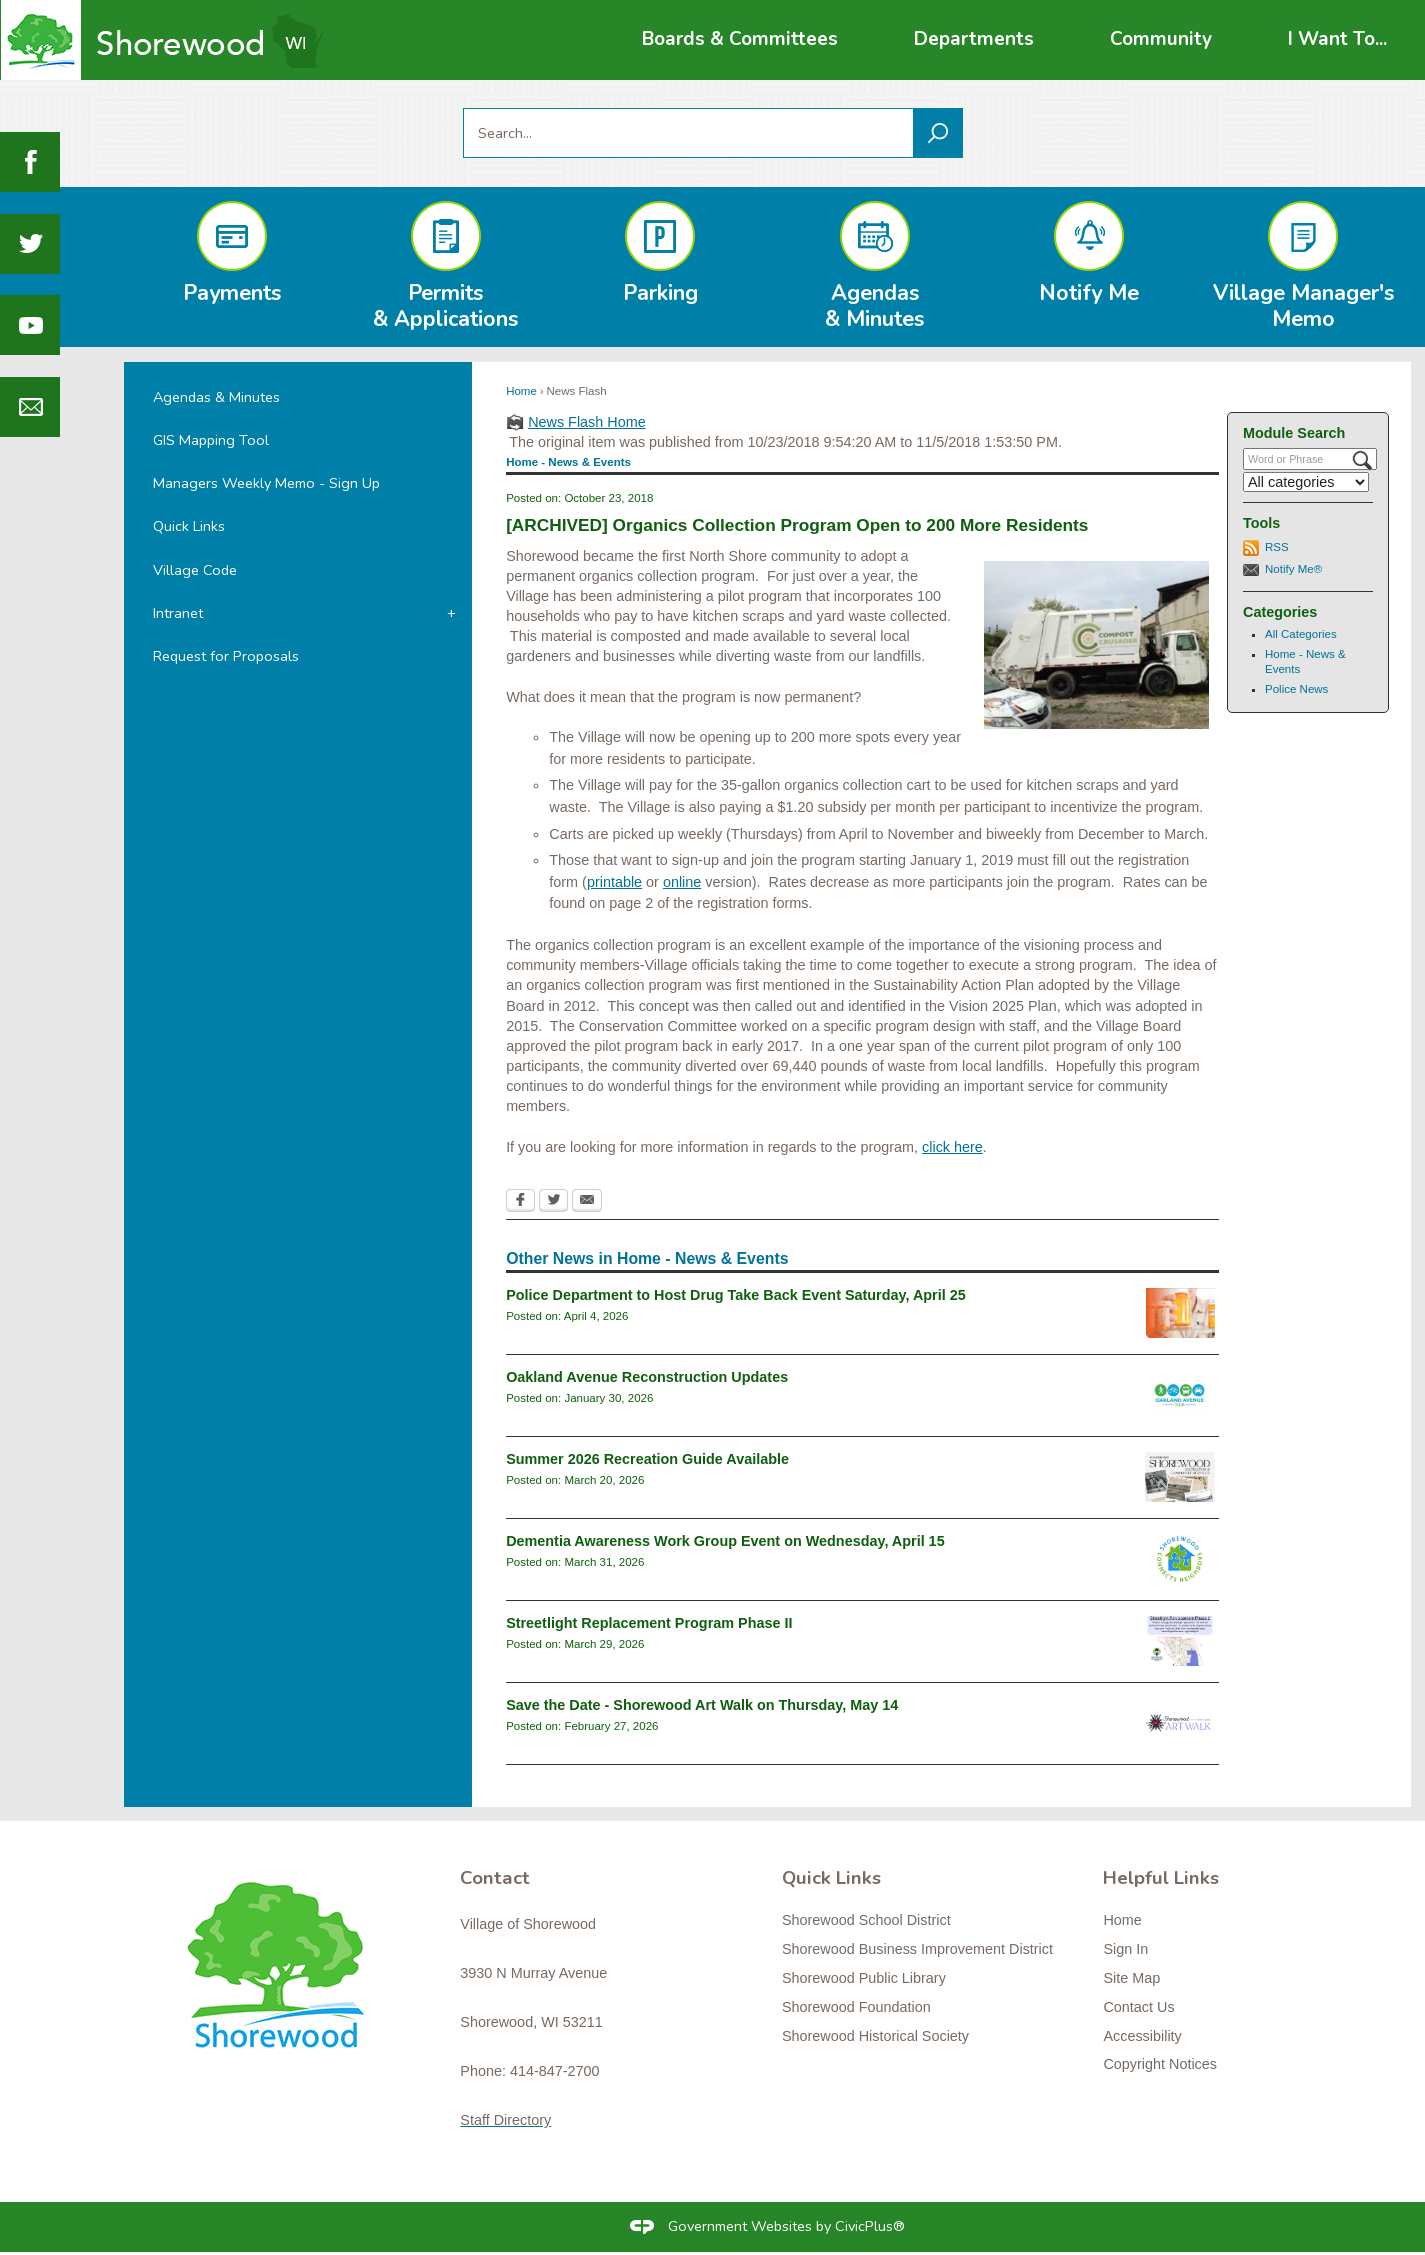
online (682, 882)
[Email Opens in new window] (587, 1202)
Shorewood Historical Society (875, 2036)
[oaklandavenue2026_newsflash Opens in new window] (1180, 1395)
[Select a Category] (1306, 482)
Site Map (1131, 1978)
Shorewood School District (866, 1920)
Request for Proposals (226, 656)
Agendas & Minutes (216, 397)
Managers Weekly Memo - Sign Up (266, 483)
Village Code (195, 570)
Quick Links (189, 526)
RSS (1277, 547)
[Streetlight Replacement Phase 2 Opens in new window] (1180, 1641)
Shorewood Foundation (856, 2007)
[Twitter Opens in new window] (553, 1202)
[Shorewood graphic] (285, 1977)
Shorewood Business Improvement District (917, 1949)
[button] (938, 133)
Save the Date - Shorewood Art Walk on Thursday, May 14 (702, 1705)
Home (521, 391)
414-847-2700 (555, 2071)
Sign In (1125, 1949)
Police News (1296, 689)
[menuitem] (740, 39)
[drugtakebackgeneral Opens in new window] (1180, 1313)
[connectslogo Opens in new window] (1180, 1559)
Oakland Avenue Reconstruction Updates (647, 1377)
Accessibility (1142, 2036)
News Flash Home (587, 422)
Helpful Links (1161, 1878)
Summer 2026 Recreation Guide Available (647, 1459)
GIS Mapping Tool (211, 440)
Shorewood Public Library (864, 1978)
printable (614, 882)
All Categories (1301, 634)
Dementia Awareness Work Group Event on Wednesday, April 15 (725, 1541)
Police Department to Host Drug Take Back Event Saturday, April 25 (736, 1295)
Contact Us (1138, 2007)
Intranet (178, 613)
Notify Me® (1293, 569)
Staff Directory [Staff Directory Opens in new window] (505, 2120)
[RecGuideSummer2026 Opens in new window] (1180, 1477)
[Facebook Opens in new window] (520, 1202)
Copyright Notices (1160, 2064)
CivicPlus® (870, 2226)
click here (952, 1147)
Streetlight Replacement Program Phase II (649, 1623)
